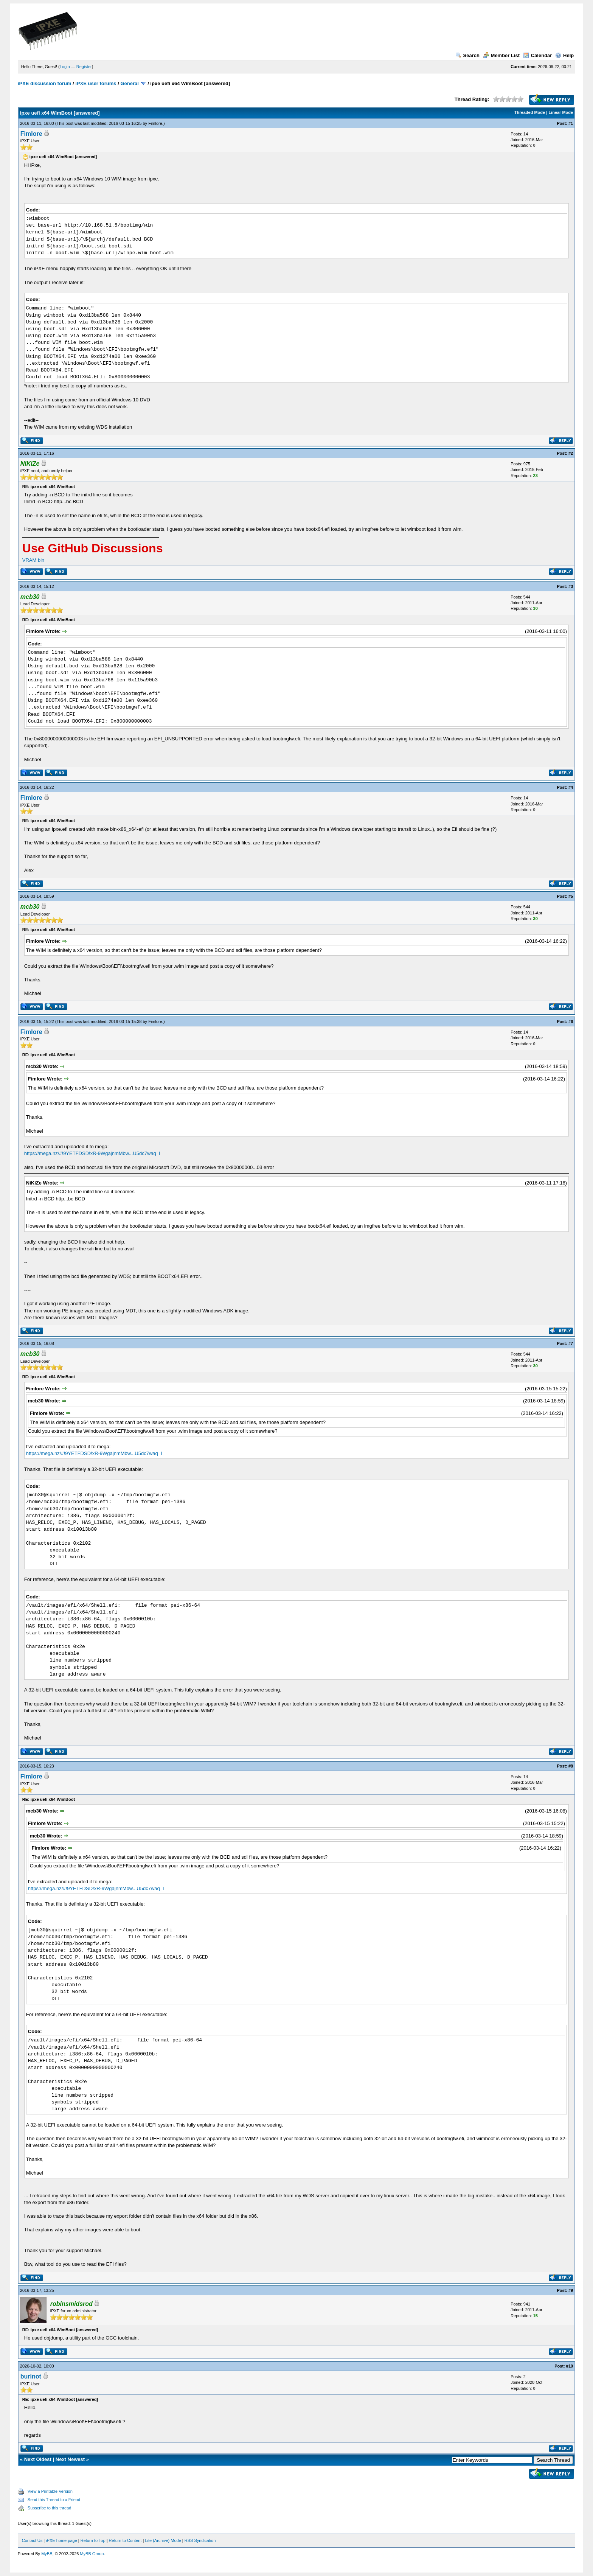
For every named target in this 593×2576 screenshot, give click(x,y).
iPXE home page (61, 2540)
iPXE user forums (95, 83)
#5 (570, 896)
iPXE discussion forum (44, 83)
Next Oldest (37, 2459)
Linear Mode (560, 112)
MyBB (46, 2553)
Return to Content (125, 2540)
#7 (570, 1343)
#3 (570, 586)
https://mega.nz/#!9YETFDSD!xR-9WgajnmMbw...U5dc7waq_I (92, 1153)
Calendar (537, 55)
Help (564, 55)
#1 (570, 123)
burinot (30, 2376)
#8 (570, 1766)
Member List (501, 55)
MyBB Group (92, 2553)
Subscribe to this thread (49, 2508)
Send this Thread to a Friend (54, 2499)
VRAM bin (33, 560)
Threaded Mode (529, 112)
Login (65, 66)
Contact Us (32, 2540)
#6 (570, 1021)
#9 (570, 2290)
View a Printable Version (50, 2491)
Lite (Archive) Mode (163, 2540)
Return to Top (93, 2540)
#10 (569, 2366)
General (129, 83)
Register (84, 66)
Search (467, 55)
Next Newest (70, 2459)
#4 (570, 787)
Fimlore (155, 123)
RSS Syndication (200, 2540)
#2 (570, 453)
